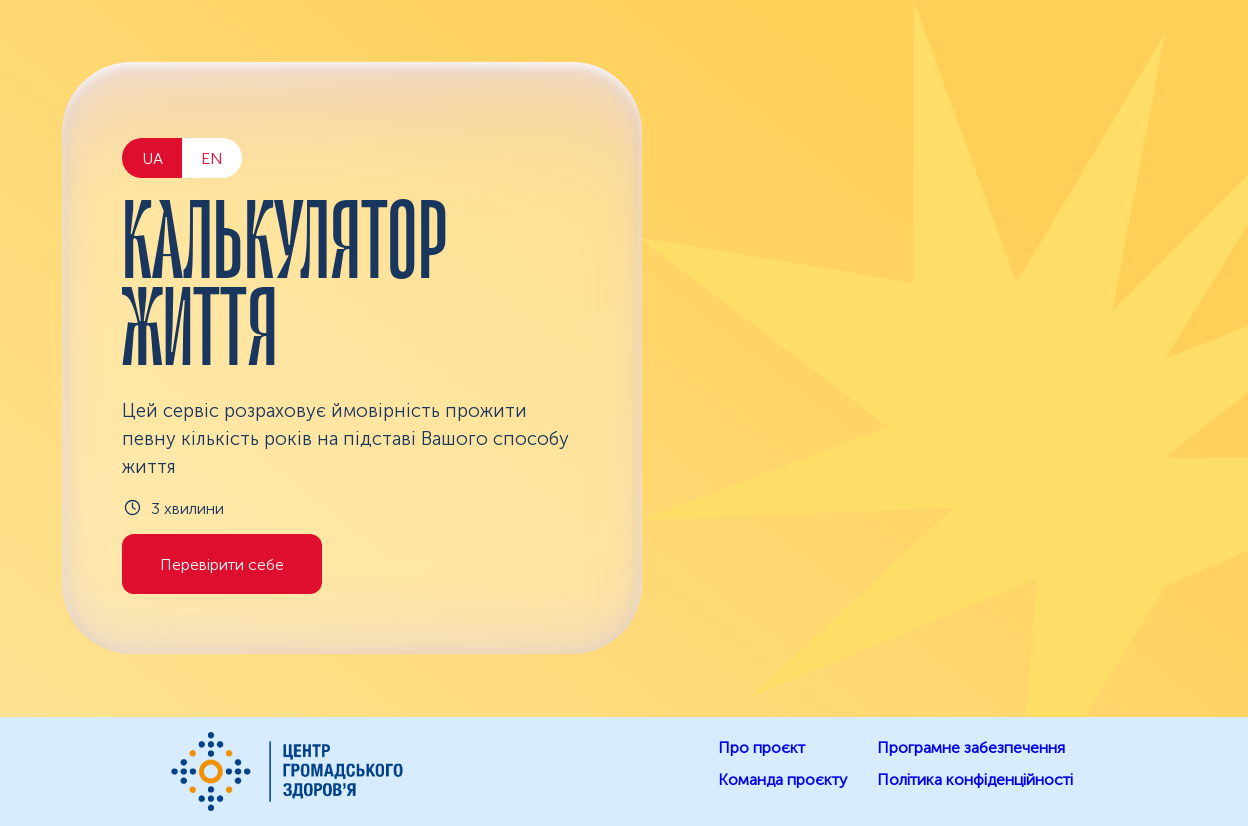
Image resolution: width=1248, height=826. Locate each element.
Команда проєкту (782, 779)
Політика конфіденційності (975, 779)
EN (212, 158)
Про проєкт (761, 747)
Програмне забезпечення (971, 747)
